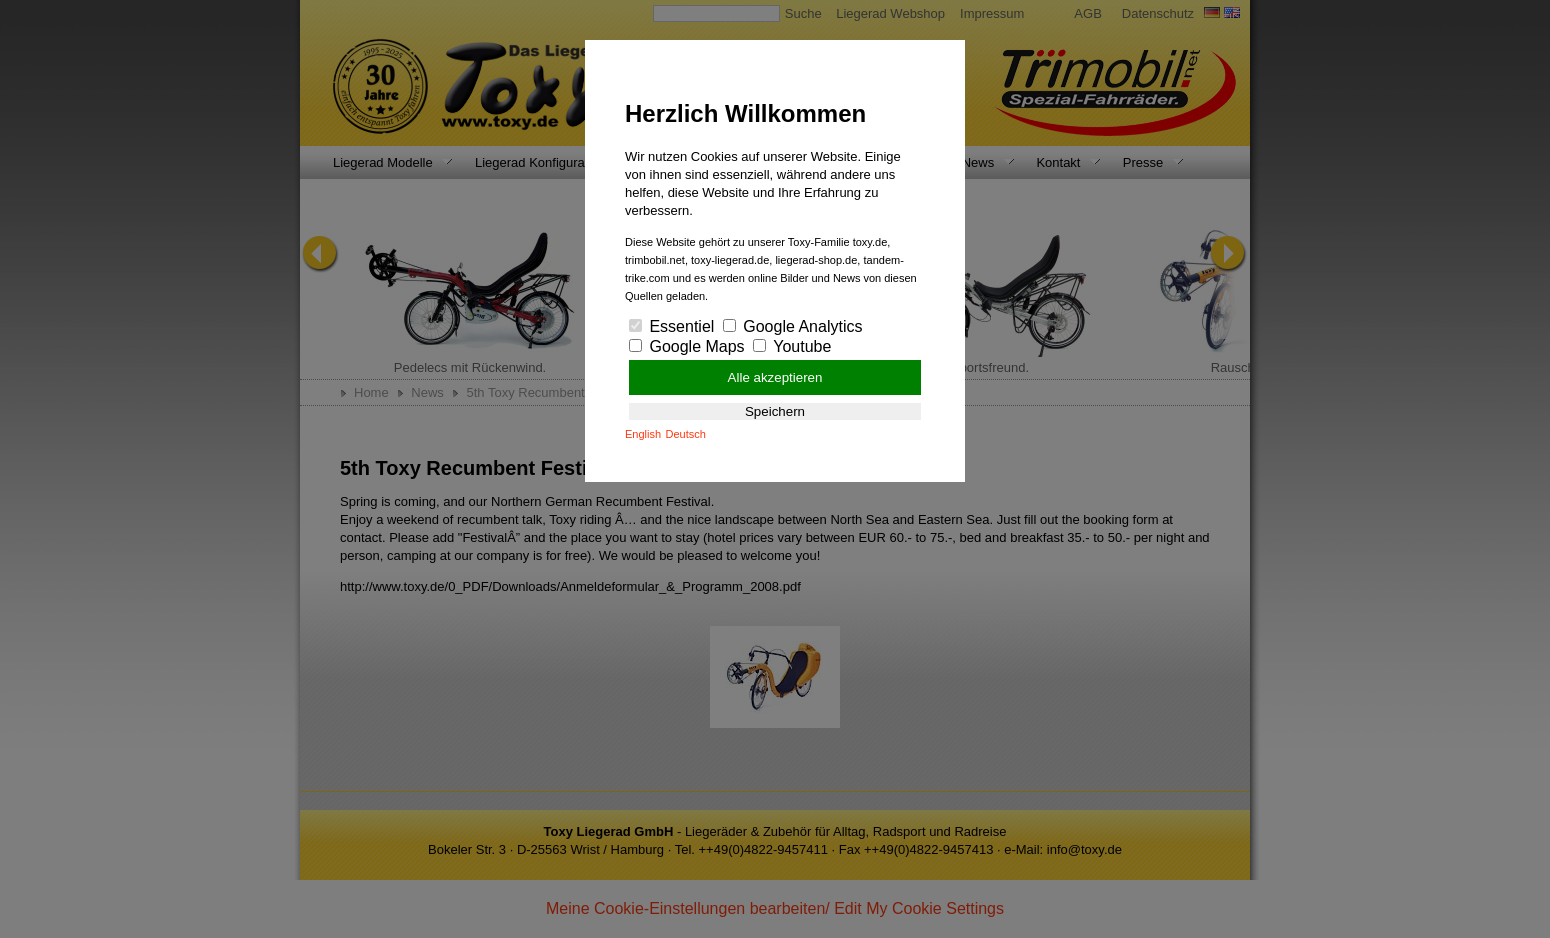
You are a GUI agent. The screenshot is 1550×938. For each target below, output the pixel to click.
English (643, 434)
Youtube (792, 346)
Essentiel (671, 326)
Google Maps (687, 346)
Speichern (775, 411)
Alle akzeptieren (775, 377)
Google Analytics (793, 326)
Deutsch (686, 434)
